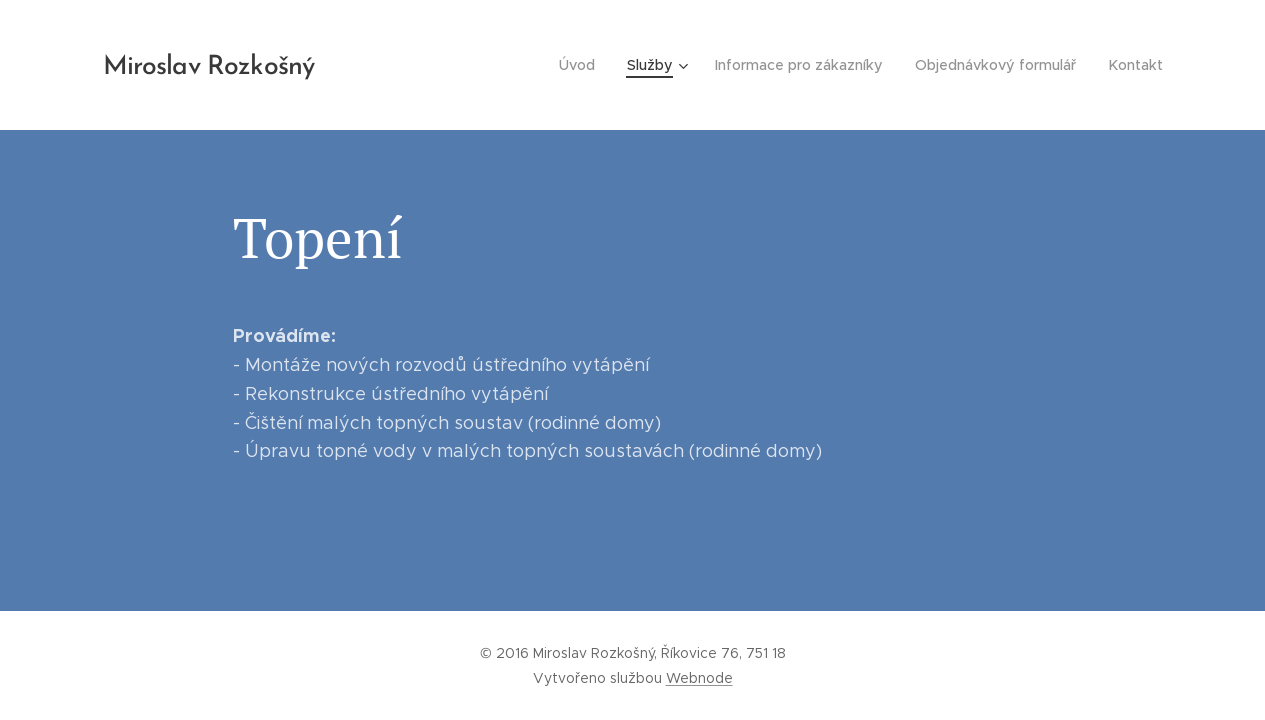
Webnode (699, 678)
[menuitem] (590, 65)
